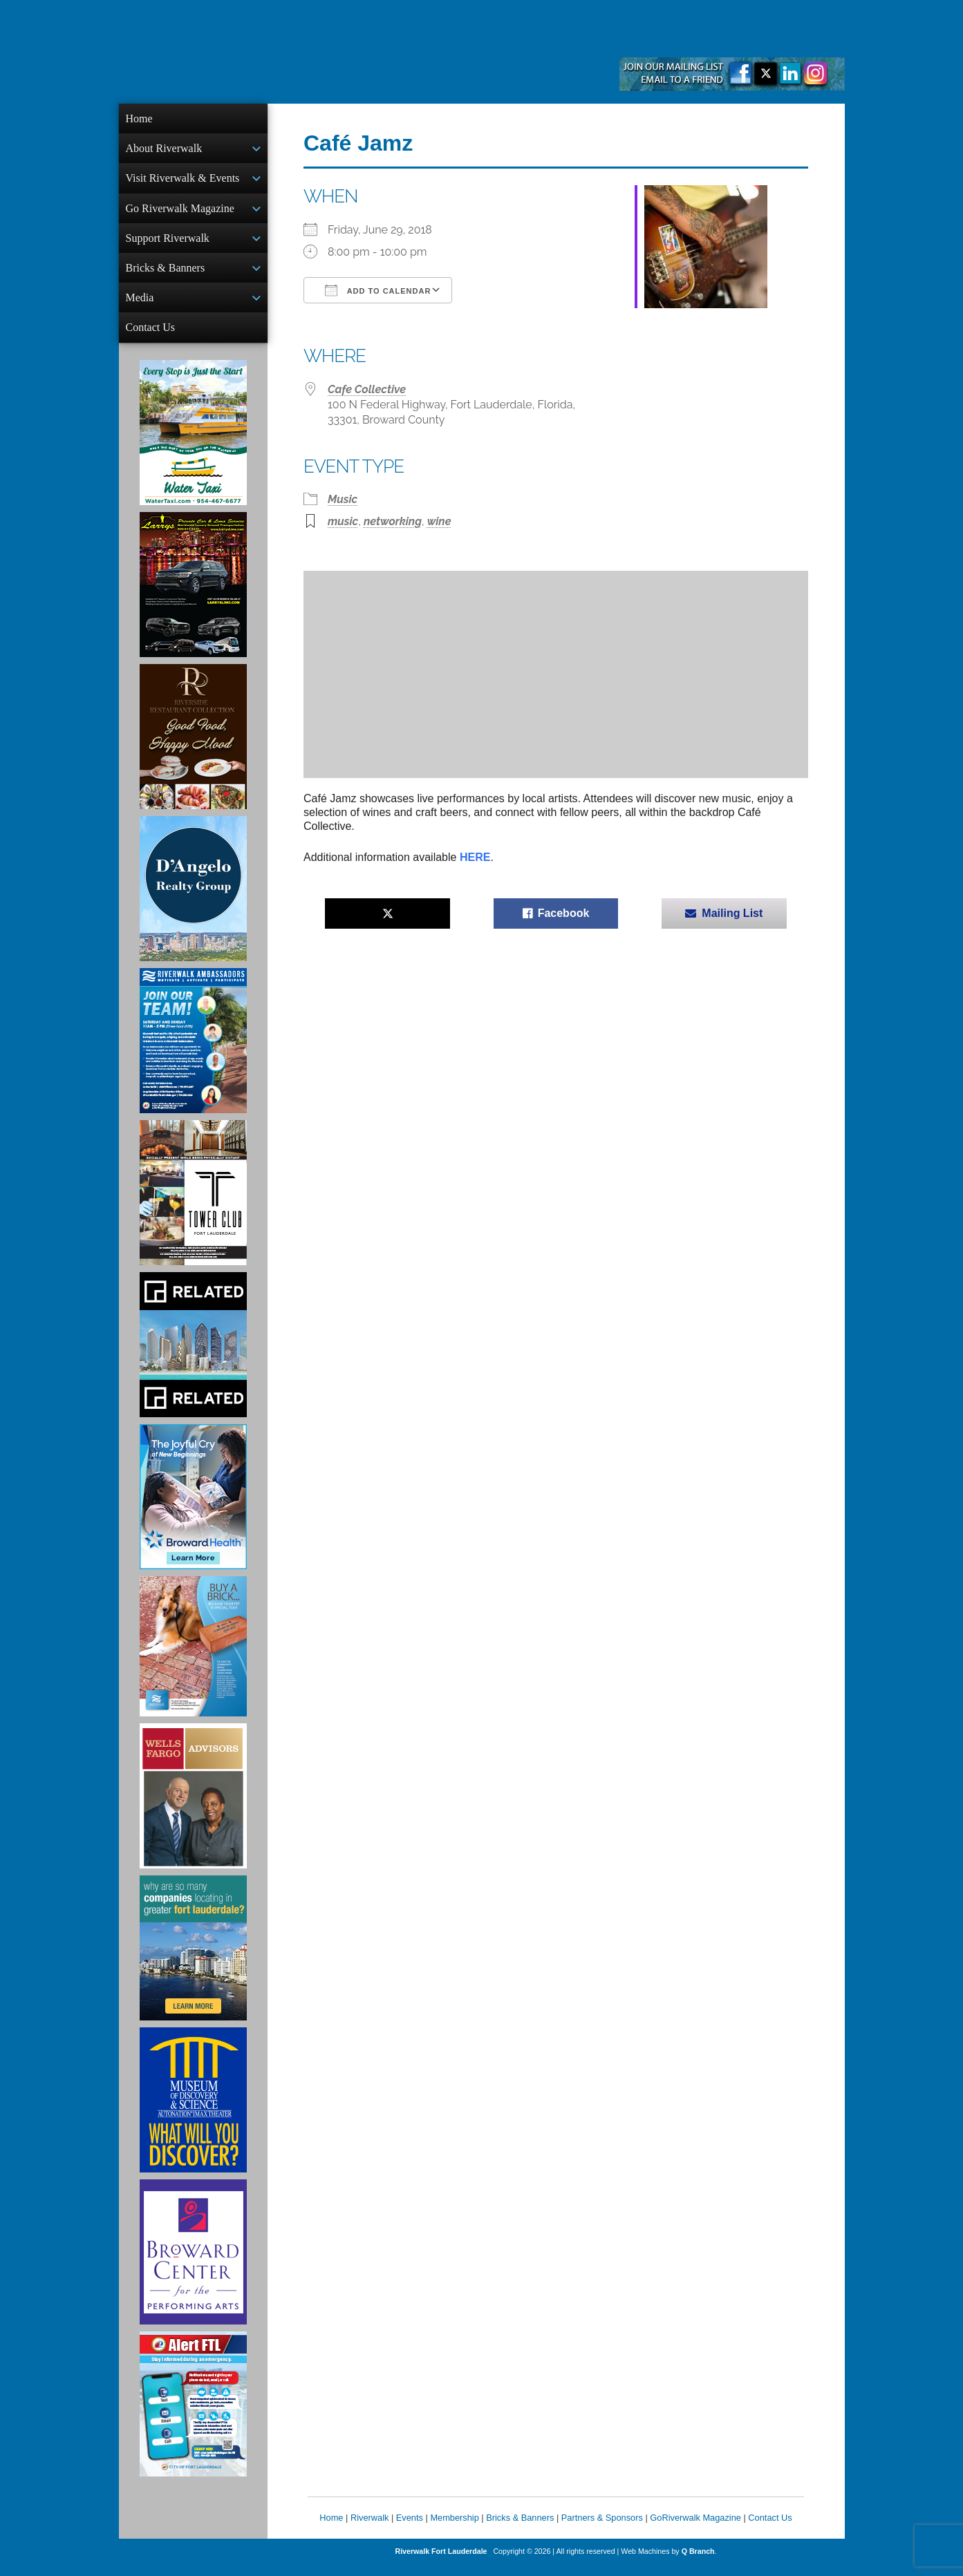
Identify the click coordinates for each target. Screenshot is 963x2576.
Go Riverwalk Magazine (180, 212)
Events (409, 2528)
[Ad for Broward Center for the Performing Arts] (193, 2263)
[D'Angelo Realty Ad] (193, 900)
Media (140, 306)
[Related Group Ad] (193, 1356)
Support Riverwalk (167, 243)
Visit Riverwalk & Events (183, 181)
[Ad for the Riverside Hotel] (193, 748)
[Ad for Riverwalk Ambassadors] (193, 1052)
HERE (475, 857)
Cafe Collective (367, 389)
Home (139, 118)
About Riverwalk (164, 149)
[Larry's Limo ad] (193, 596)
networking (393, 521)
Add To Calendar (378, 290)
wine (439, 521)
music (343, 521)
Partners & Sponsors (602, 2528)
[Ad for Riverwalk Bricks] (193, 1657)
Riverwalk (369, 2528)
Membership (454, 2528)
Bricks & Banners (165, 275)
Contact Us (151, 337)
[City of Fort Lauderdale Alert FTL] (193, 2415)
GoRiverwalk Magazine (695, 2528)
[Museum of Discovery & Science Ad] (193, 2111)
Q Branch (698, 2562)
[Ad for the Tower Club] (193, 1204)
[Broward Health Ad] (193, 1508)
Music (342, 499)
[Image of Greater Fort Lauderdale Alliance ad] (193, 1959)
